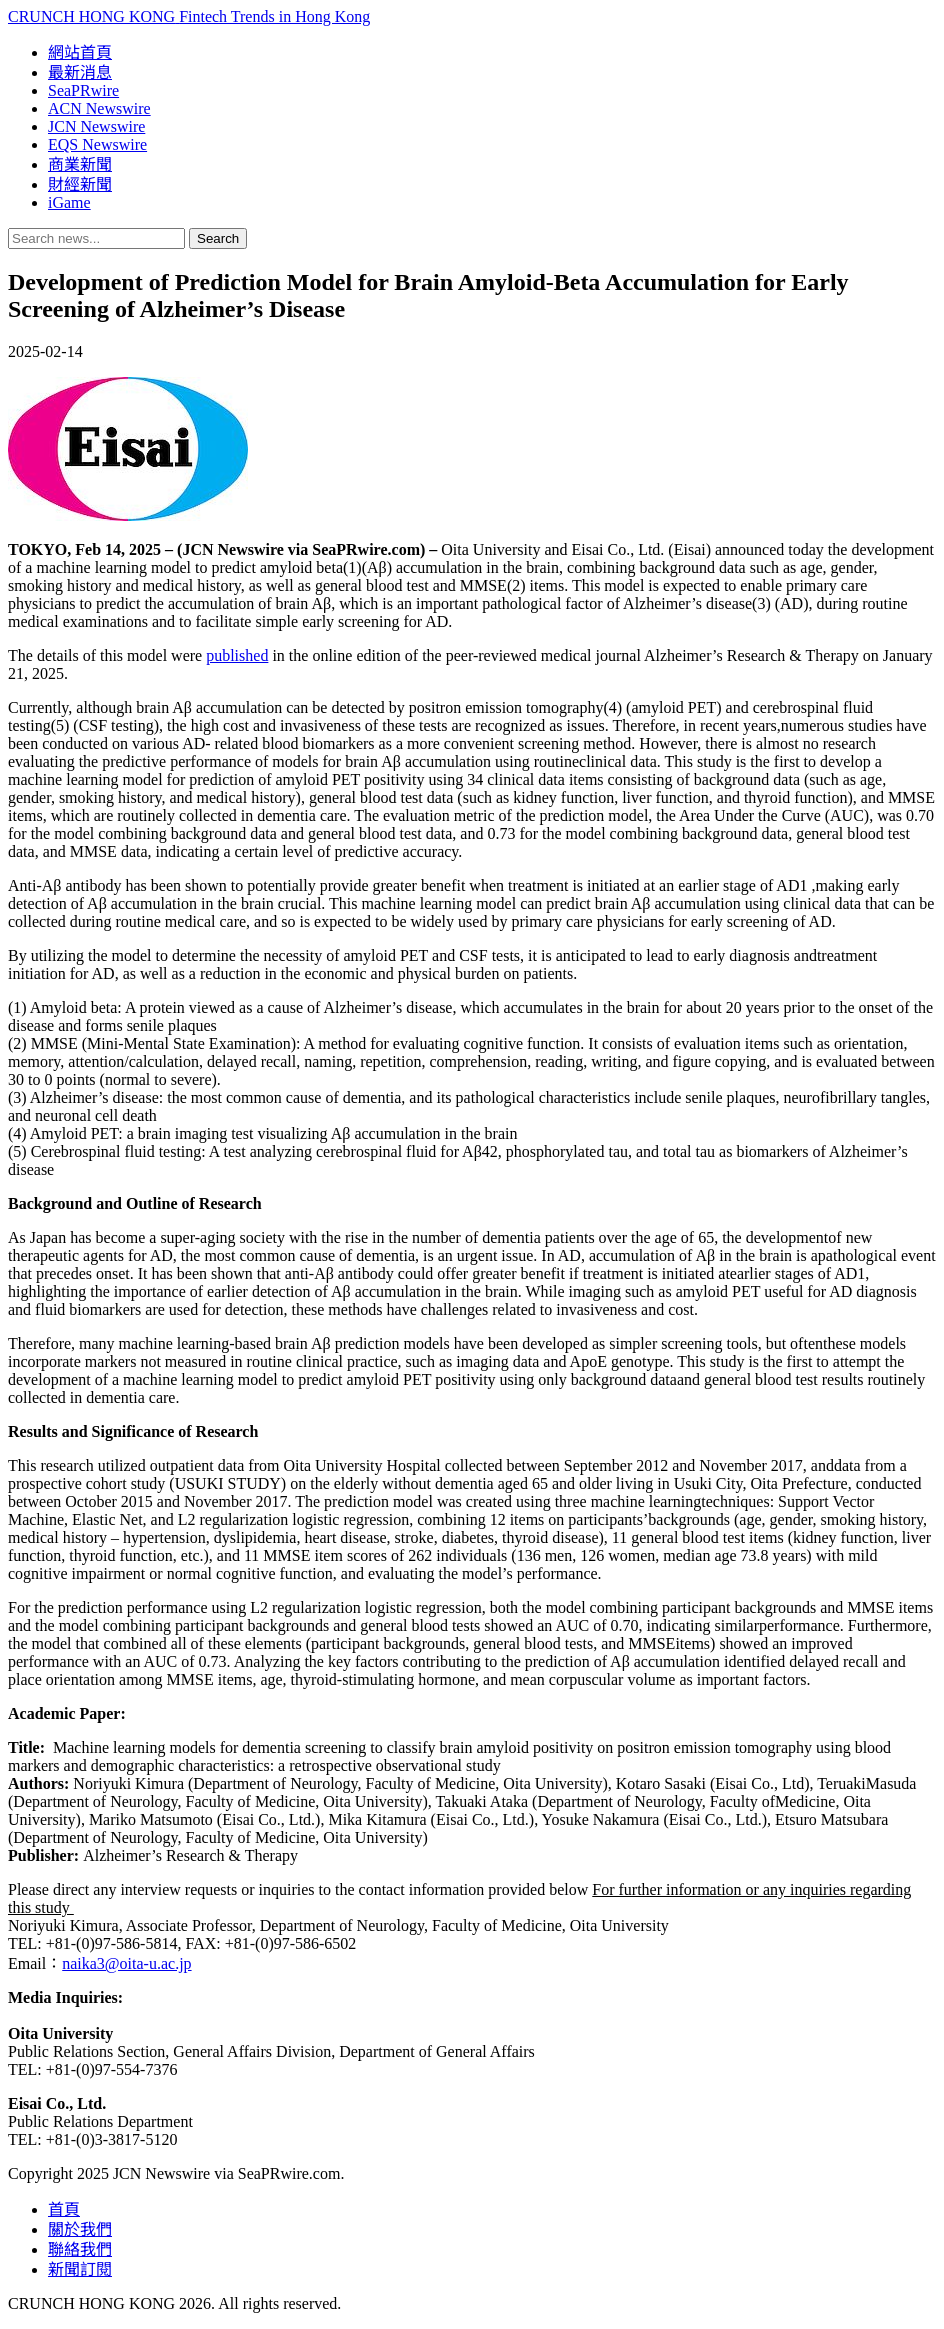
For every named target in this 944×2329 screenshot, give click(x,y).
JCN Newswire (96, 126)
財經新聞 (80, 184)
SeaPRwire (83, 90)
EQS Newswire (97, 144)
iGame (69, 202)
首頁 (64, 2209)
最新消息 (80, 72)
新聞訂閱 (80, 2269)
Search (218, 238)
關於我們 (80, 2229)
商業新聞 (80, 164)
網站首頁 (80, 52)
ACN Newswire (99, 108)
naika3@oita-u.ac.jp (126, 1963)
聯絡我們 (80, 2249)
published (237, 655)
